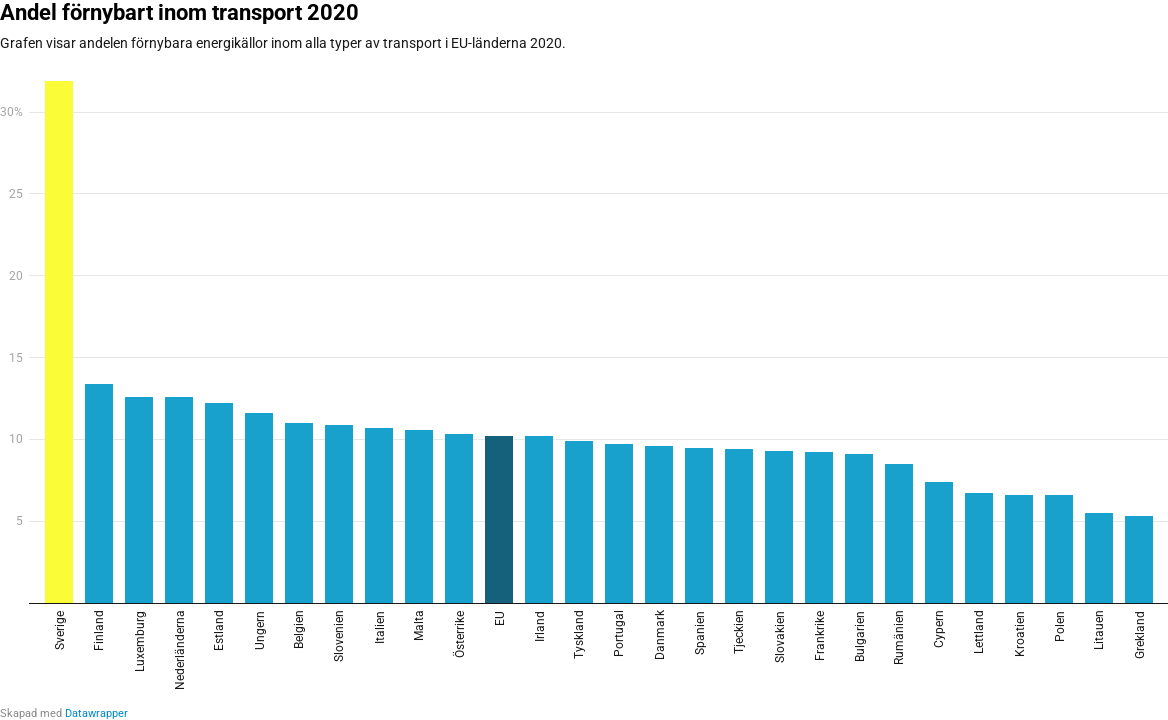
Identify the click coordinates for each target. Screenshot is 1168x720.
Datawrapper (96, 713)
